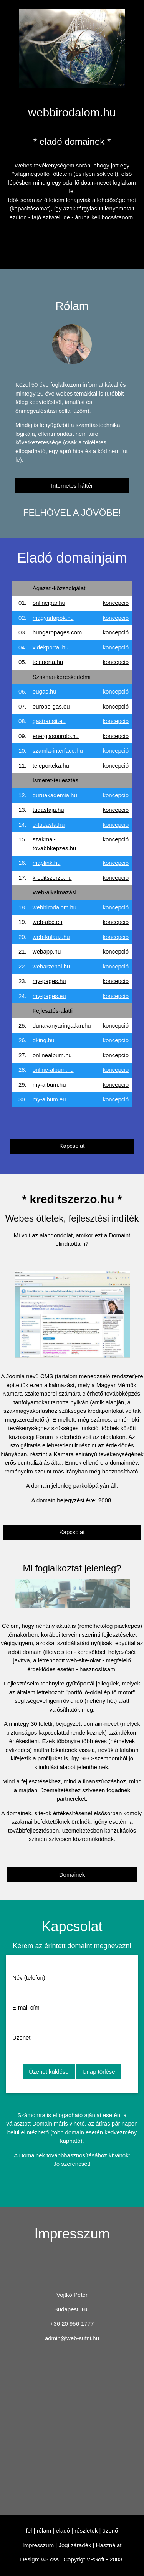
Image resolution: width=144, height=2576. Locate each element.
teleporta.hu (48, 662)
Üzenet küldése (48, 2071)
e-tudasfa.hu (49, 824)
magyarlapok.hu (53, 617)
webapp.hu (47, 951)
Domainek (72, 1874)
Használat (109, 2545)
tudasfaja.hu (48, 809)
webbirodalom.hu (54, 907)
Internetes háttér (72, 485)
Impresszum (38, 2545)
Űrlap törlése (99, 2071)
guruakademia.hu (55, 795)
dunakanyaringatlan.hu (62, 1025)
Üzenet (21, 2037)
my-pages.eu (49, 996)
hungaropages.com (57, 632)
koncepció (116, 602)
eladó (63, 2530)
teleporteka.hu (51, 765)
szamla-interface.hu (58, 750)
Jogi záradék (74, 2545)
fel (29, 2530)
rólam (44, 2530)
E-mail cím (26, 2007)
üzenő (110, 2530)
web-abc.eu (48, 922)
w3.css (50, 2559)
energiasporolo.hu (56, 736)
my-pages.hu (49, 981)
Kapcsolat (72, 1145)
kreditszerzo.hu (52, 877)
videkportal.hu (50, 647)
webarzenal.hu (51, 966)
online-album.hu (53, 1069)
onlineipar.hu (49, 602)
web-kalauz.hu (51, 937)
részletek (86, 2530)
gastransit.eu (49, 721)
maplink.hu (47, 862)
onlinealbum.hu (52, 1055)
